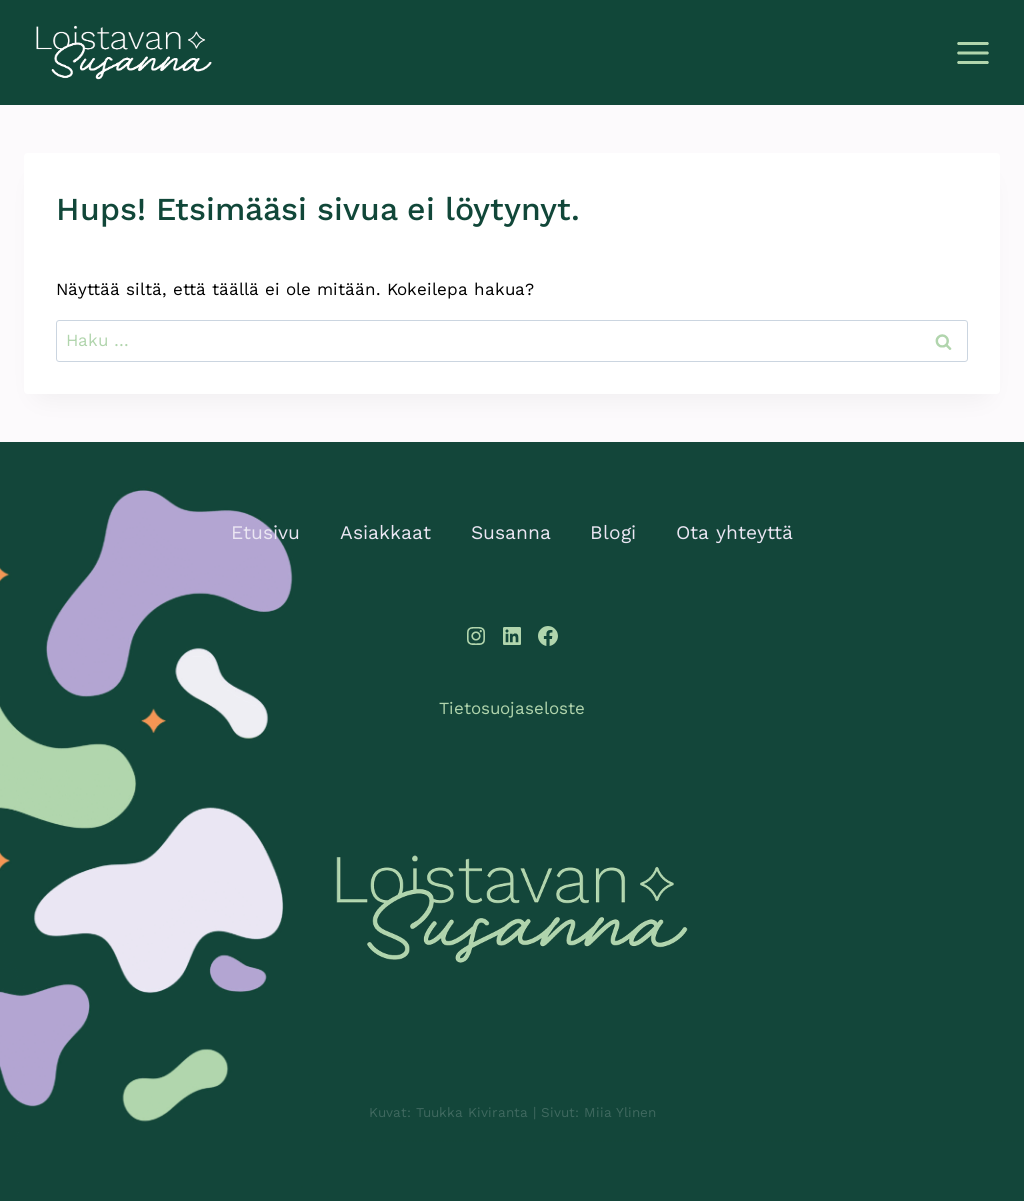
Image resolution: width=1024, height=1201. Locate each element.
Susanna (511, 532)
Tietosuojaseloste (512, 708)
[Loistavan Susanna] (512, 909)
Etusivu (265, 532)
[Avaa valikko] (972, 52)
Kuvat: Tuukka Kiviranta (446, 1112)
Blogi (613, 532)
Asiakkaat (385, 532)
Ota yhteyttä (734, 532)
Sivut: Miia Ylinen (600, 1112)
